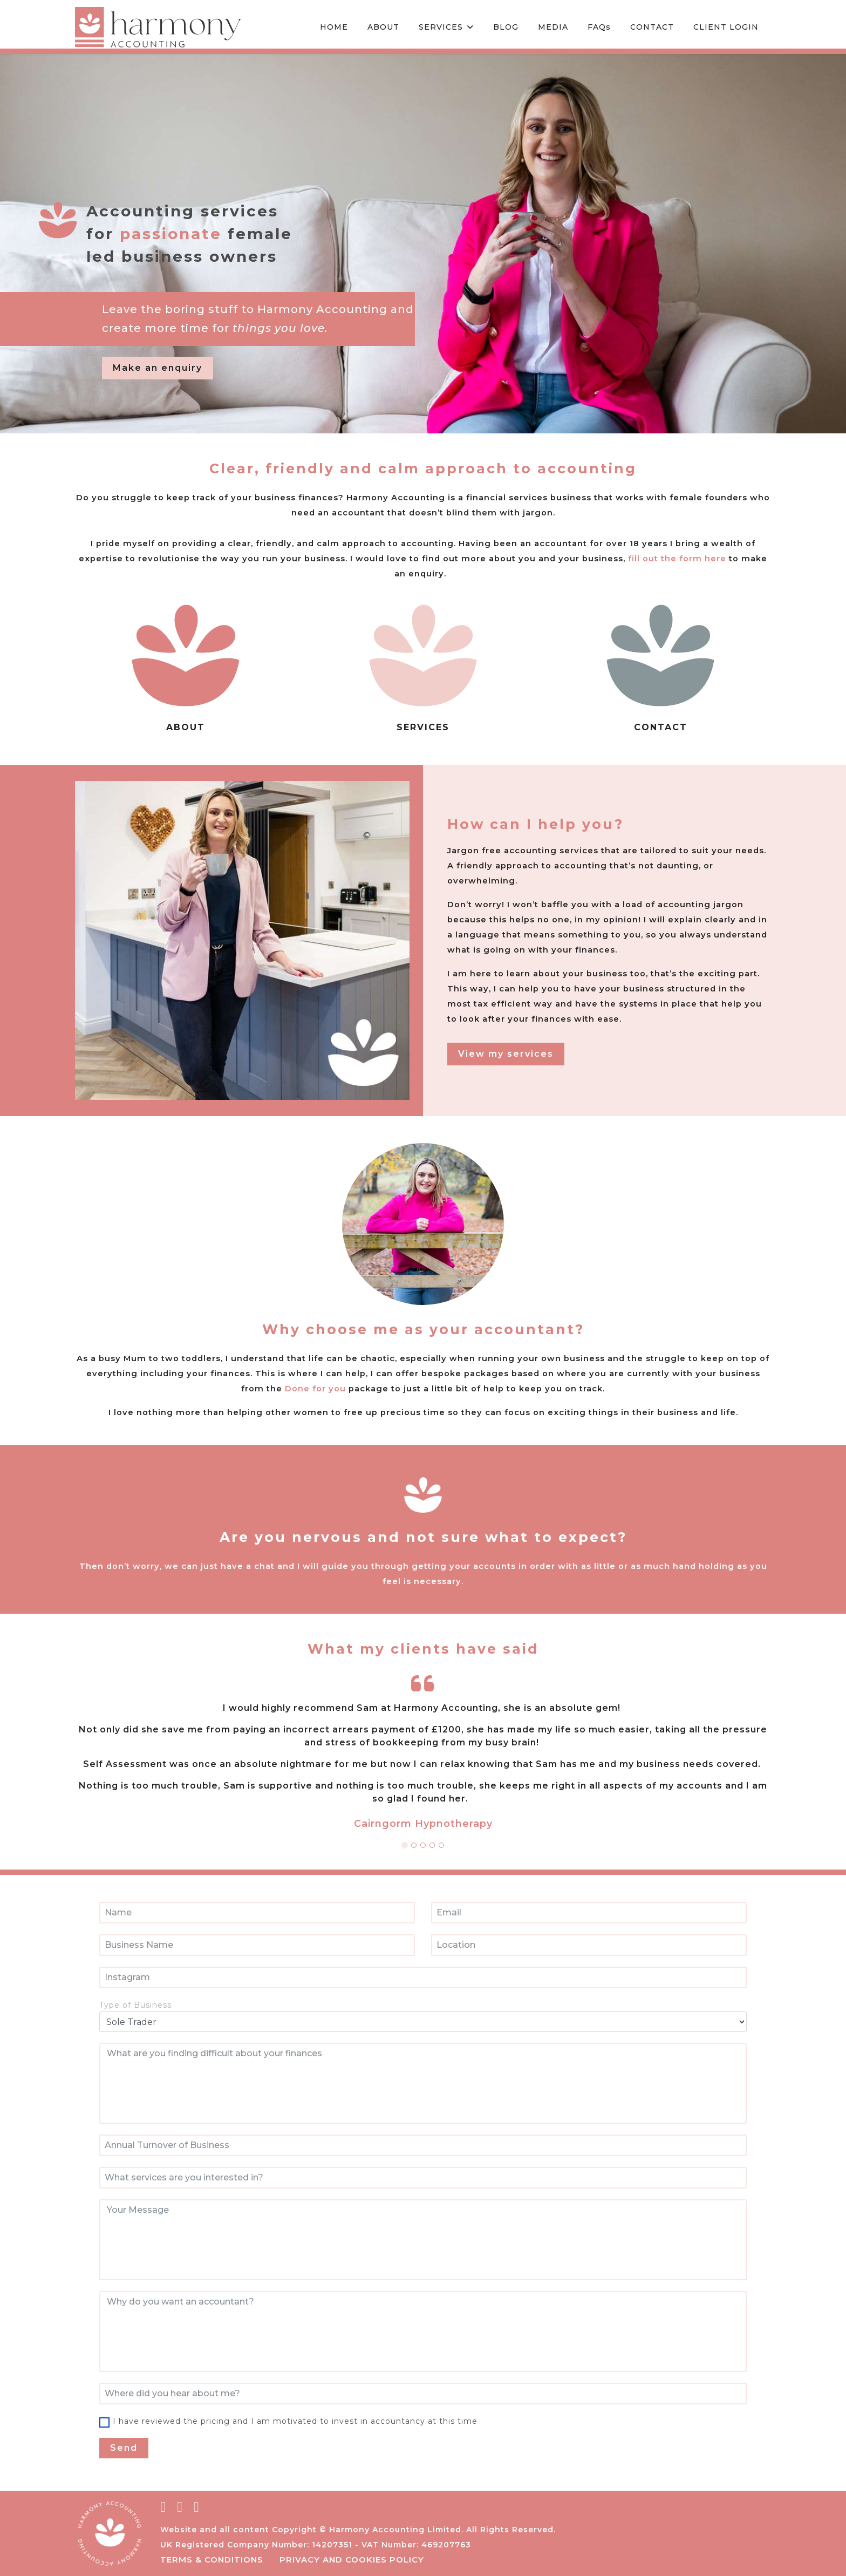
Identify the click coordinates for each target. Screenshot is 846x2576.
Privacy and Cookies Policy (351, 2559)
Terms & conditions (211, 2559)
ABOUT (383, 27)
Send (124, 2448)
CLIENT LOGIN (726, 27)
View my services (506, 1054)
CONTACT (652, 27)
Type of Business (135, 2005)
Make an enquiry (157, 368)
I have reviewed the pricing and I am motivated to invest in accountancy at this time (295, 2421)
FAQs (599, 27)
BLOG (505, 27)
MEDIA (553, 27)
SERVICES (441, 27)
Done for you (343, 1388)
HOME (334, 27)
